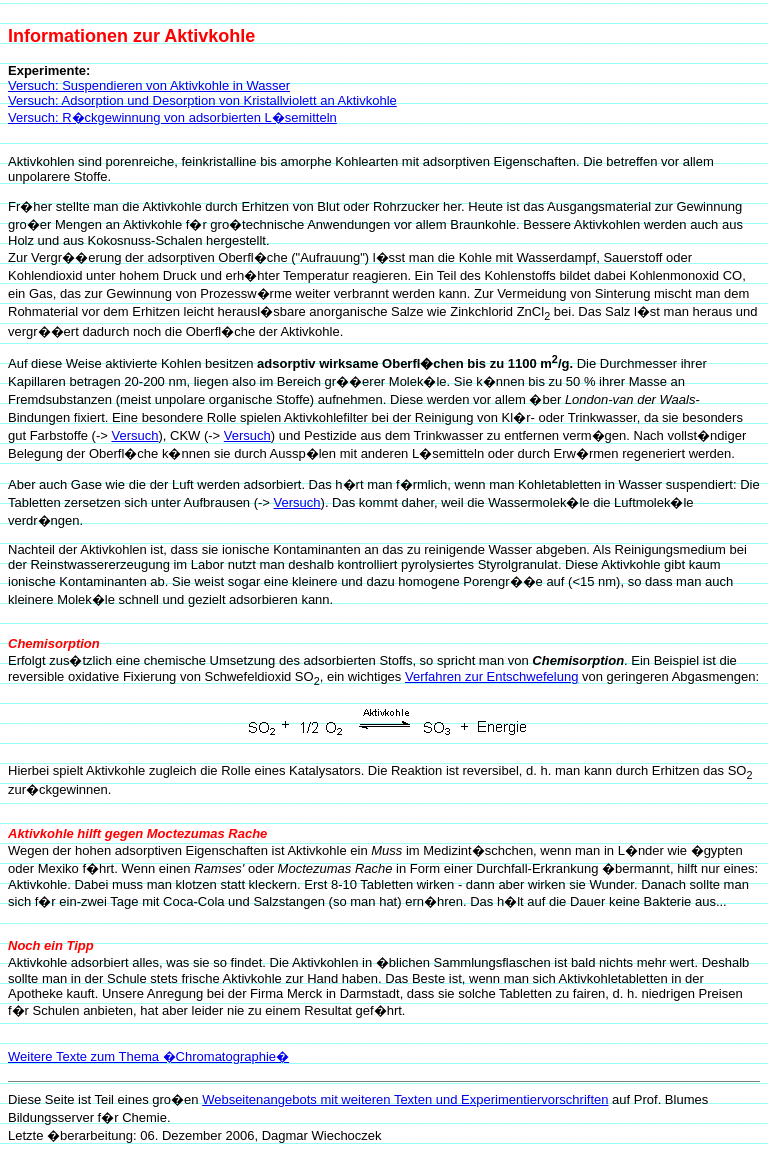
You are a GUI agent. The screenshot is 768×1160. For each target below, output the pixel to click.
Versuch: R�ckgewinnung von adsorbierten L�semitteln (172, 117)
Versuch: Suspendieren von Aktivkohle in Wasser (149, 85)
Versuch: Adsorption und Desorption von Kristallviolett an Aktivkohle (202, 100)
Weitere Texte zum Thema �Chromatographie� (148, 1056)
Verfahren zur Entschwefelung (491, 676)
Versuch (134, 435)
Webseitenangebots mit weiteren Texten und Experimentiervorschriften (405, 1099)
